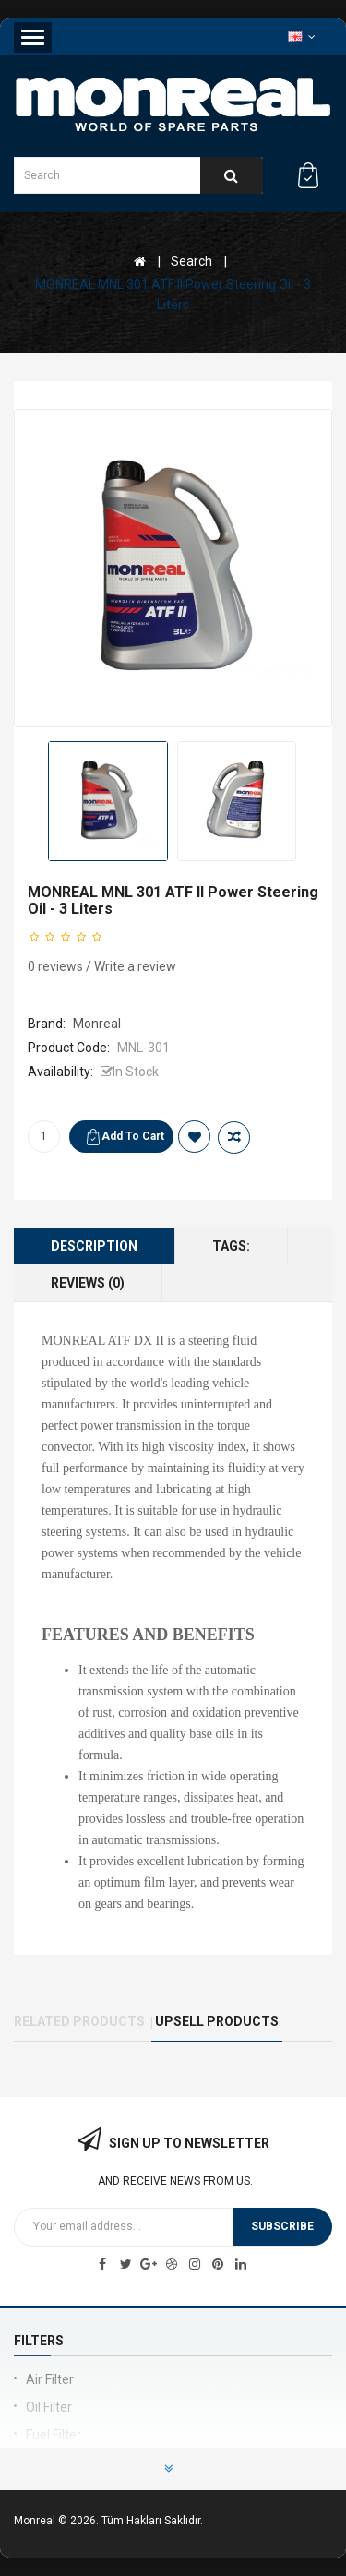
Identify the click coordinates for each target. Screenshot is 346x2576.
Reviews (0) (88, 1283)
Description (94, 1246)
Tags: (231, 1246)
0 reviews (55, 966)
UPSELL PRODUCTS (217, 2021)
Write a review (135, 966)
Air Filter (50, 2379)
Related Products (79, 2021)
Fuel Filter (53, 2434)
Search (191, 261)
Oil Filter (49, 2407)
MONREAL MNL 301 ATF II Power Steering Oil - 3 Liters (173, 294)
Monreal (97, 1023)
